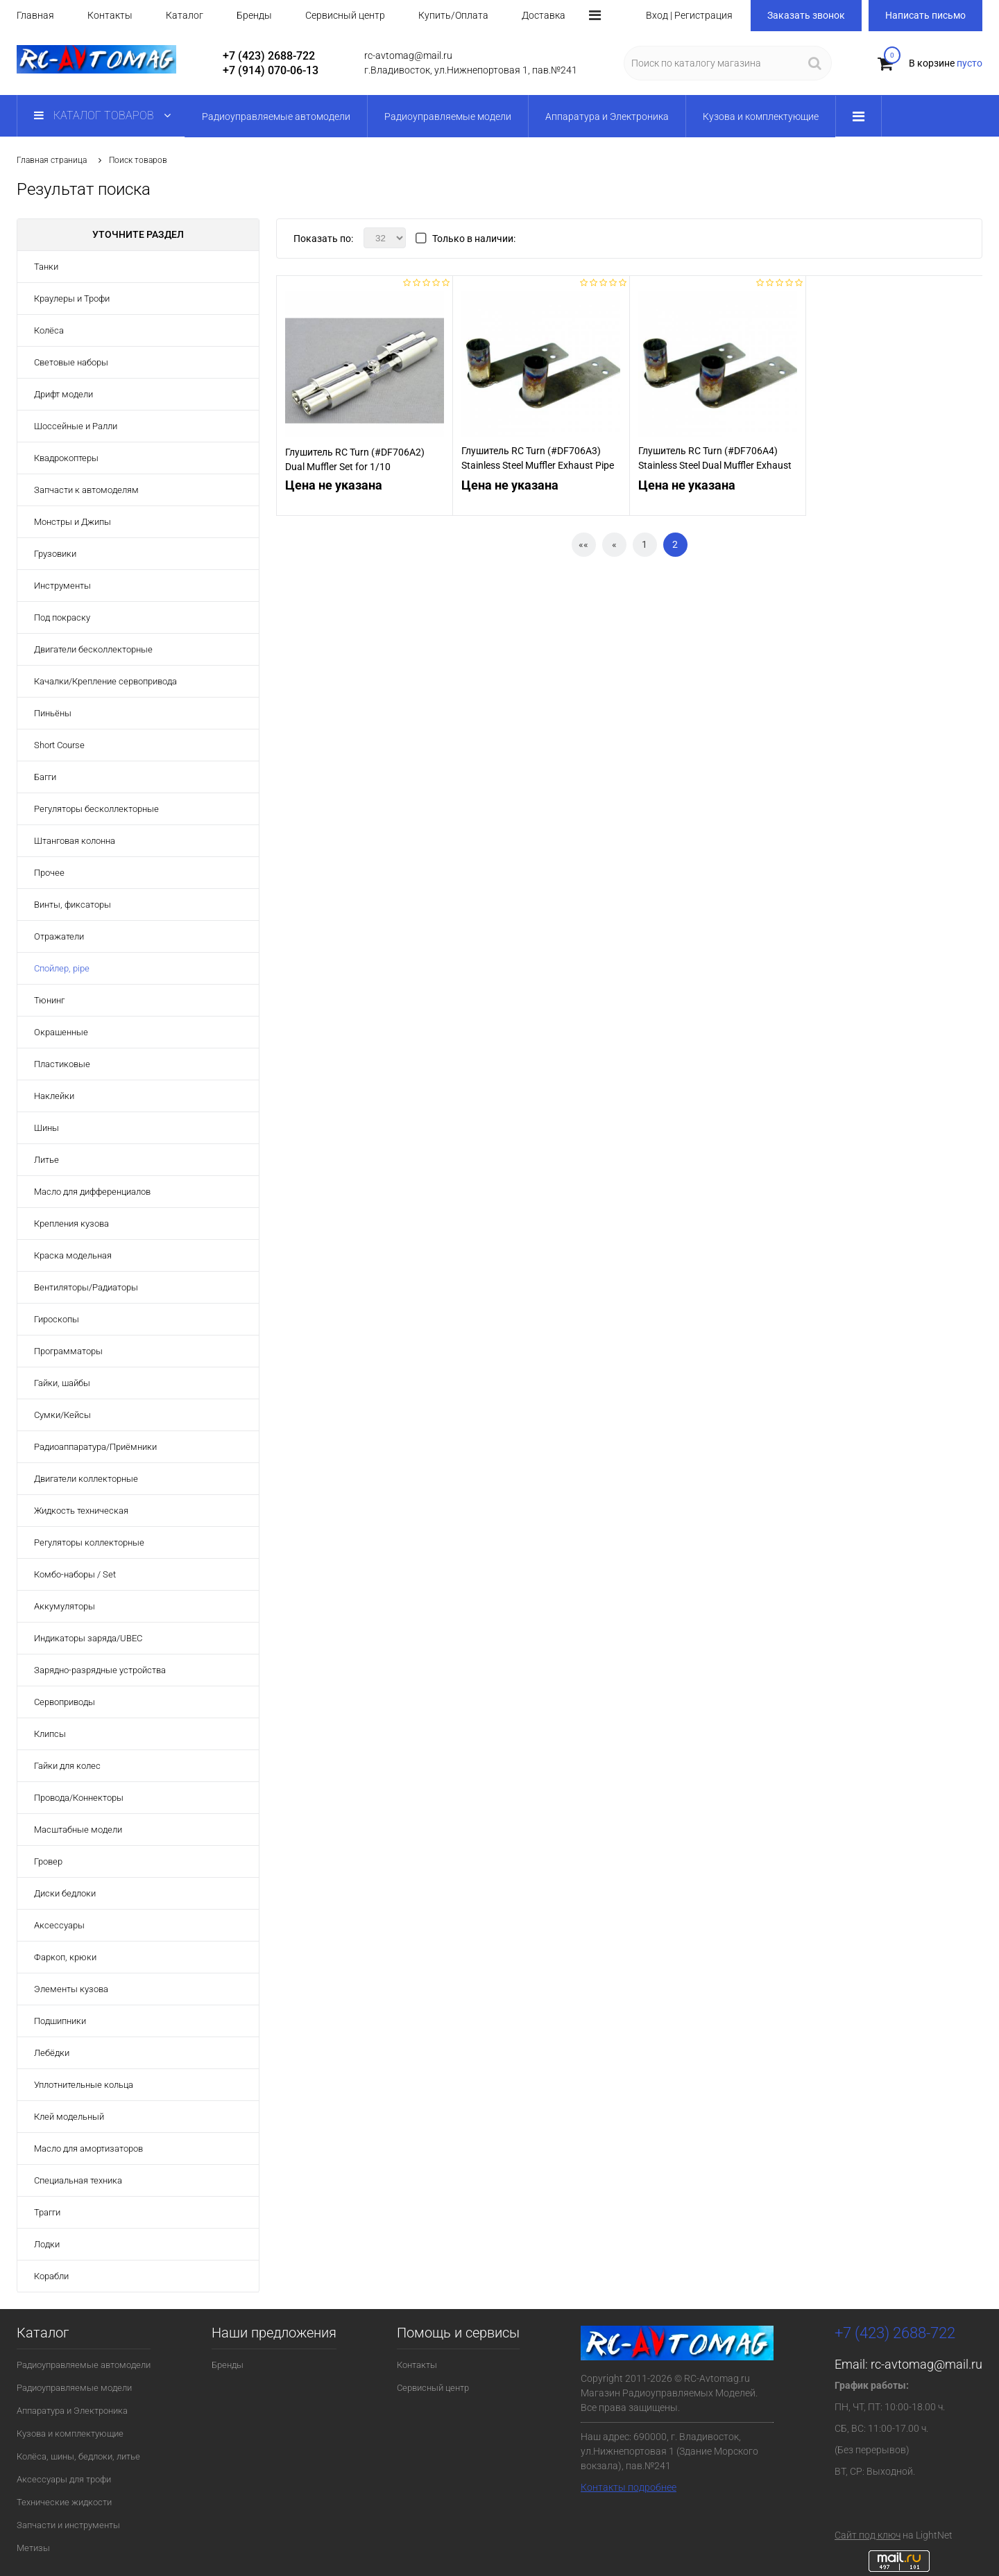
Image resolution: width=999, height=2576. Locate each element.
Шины (46, 1128)
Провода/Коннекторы (78, 1797)
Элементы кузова (71, 1989)
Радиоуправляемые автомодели (84, 2365)
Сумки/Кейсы (62, 1415)
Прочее (49, 872)
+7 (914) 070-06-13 (270, 70)
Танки (46, 266)
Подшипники (60, 2021)
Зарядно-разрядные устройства (100, 1670)
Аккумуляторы (64, 1606)
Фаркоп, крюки (65, 1957)
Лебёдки (51, 2053)
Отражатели (59, 936)
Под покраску (62, 617)
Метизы (33, 2548)
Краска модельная (73, 1255)
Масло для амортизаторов (88, 2148)
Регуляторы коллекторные (89, 1542)
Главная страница (52, 160)
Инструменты (62, 585)
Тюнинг (49, 1000)
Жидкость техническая (81, 1510)
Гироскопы (56, 1319)
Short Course (59, 745)
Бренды (254, 15)
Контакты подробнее (628, 2487)
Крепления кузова (71, 1223)
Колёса (49, 330)
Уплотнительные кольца (83, 2085)
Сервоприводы (64, 1702)
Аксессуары (59, 1925)
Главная (35, 15)
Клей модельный (69, 2116)
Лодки (47, 2244)
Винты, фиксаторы (72, 904)
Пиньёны (52, 713)
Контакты (110, 15)
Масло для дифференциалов (92, 1191)
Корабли (51, 2276)
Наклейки (54, 1096)
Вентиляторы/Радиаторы (86, 1287)
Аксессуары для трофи (64, 2479)
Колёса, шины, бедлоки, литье (78, 2456)
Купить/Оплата (453, 15)
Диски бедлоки (65, 1893)
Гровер (48, 1861)
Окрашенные (61, 1032)
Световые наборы (71, 362)
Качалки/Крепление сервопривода (105, 681)
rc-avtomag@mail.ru (926, 2364)
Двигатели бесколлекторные (93, 649)
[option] (364, 371)
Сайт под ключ (867, 2535)
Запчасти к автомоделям (86, 490)
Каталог (184, 15)
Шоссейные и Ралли (75, 426)
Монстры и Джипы (72, 522)
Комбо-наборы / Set (75, 1574)
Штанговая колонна (74, 841)
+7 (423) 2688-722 (269, 55)
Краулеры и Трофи (72, 298)
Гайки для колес (67, 1766)
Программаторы (68, 1351)
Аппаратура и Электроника (72, 2410)
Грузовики (55, 553)
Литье (46, 1160)
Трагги (47, 2212)
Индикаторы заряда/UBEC (88, 1638)
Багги (45, 777)
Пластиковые (62, 1064)
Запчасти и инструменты (68, 2525)
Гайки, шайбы (62, 1383)
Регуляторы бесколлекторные (96, 809)
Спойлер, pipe (61, 968)
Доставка (543, 15)
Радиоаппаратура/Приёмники (95, 1447)
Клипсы (50, 1734)
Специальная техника (78, 2180)
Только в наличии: (473, 238)
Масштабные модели (78, 1829)
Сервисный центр (345, 15)
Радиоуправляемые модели (74, 2388)
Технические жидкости (64, 2502)
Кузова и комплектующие (70, 2433)
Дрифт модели (63, 394)
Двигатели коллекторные (86, 1478)
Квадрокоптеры (66, 458)
